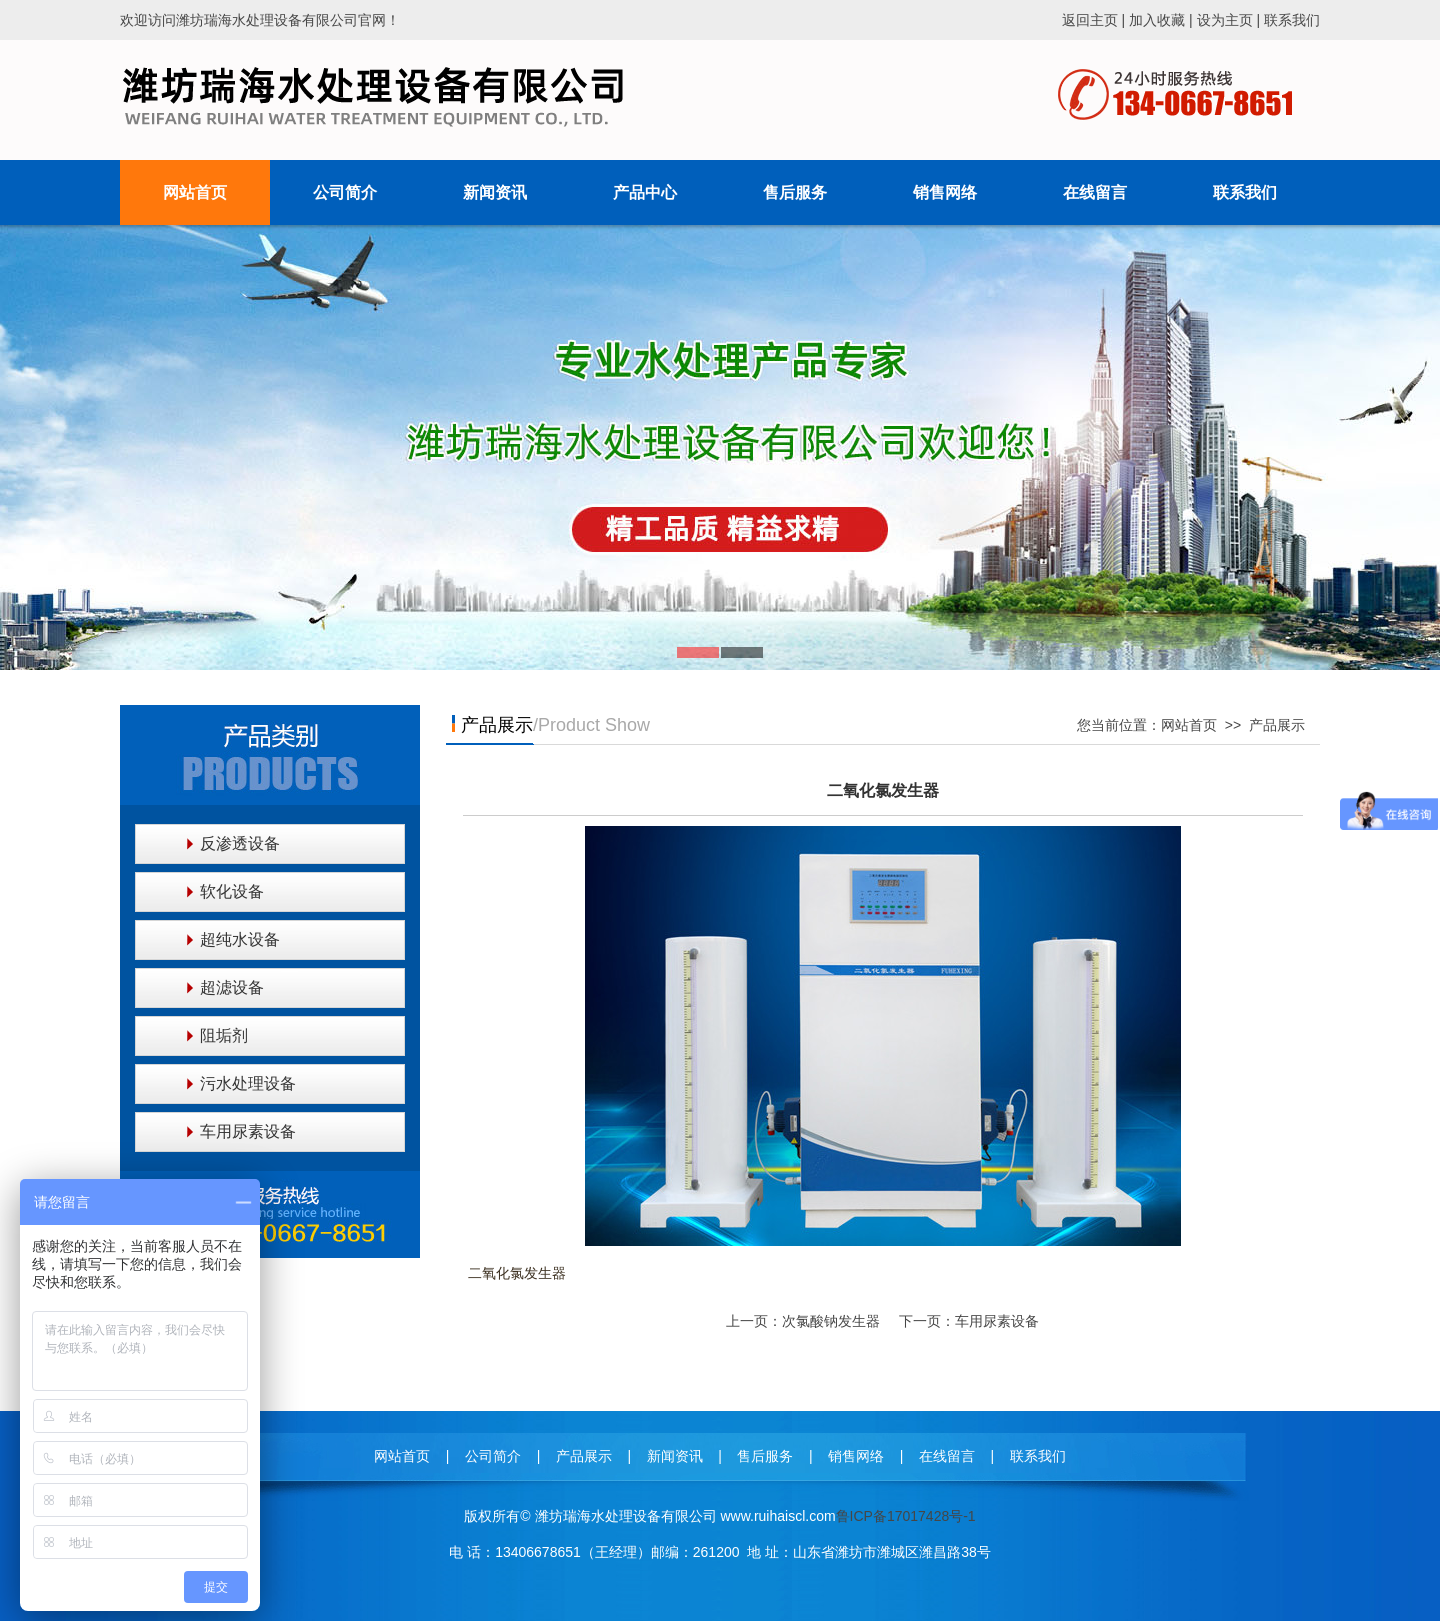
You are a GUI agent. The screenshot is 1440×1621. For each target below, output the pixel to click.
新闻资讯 (675, 1456)
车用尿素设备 (248, 1131)
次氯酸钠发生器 (831, 1321)
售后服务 (765, 1456)
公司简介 (493, 1456)
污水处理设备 (248, 1083)
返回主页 (1090, 20)
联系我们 (1292, 20)
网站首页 (1189, 725)
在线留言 (947, 1456)
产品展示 (1277, 725)
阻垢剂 (224, 1035)
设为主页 (1225, 20)
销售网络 (856, 1456)
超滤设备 (232, 987)
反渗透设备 (240, 843)
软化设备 (232, 891)
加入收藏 (1157, 20)
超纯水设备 (240, 939)
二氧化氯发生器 (883, 790)
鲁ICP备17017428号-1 (906, 1516)
